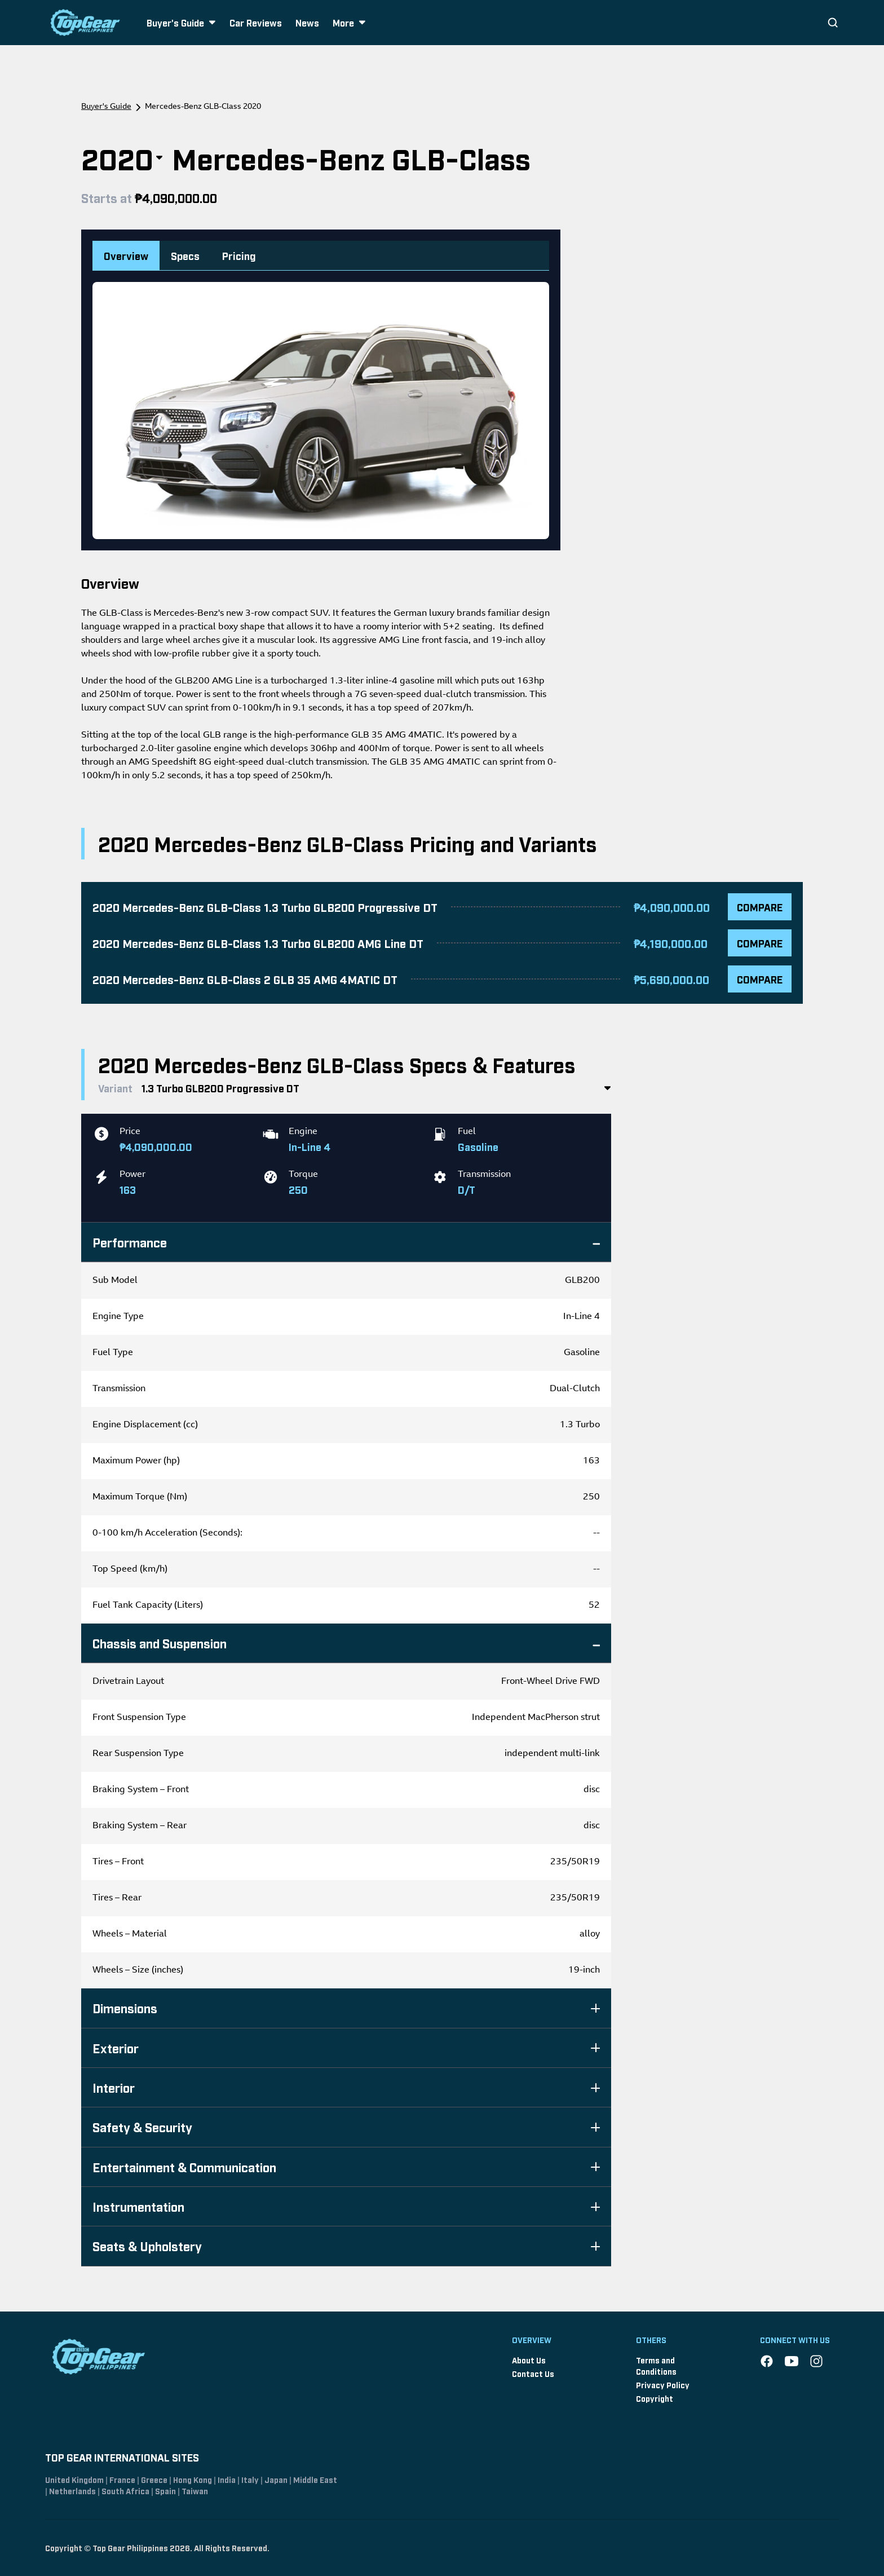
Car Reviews (255, 22)
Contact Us (533, 2373)
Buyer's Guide (106, 107)
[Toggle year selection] (159, 157)
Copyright (654, 2398)
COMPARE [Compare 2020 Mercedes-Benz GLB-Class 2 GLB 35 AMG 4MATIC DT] (760, 979)
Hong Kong (192, 2479)
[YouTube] (791, 2361)
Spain (165, 2490)
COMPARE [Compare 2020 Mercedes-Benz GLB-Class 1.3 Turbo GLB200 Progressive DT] (760, 907)
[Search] (833, 22)
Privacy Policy (662, 2384)
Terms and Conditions (656, 2365)
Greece (154, 2479)
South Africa (125, 2490)
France (122, 2479)
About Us (529, 2360)
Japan (276, 2479)
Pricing (239, 255)
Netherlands (72, 2490)
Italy (250, 2479)
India (227, 2479)
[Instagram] (816, 2361)
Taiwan (195, 2490)
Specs (185, 255)
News (307, 22)
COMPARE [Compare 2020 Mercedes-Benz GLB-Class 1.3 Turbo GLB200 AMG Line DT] (760, 943)
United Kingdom (74, 2479)
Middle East (315, 2479)
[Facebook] (767, 2361)
